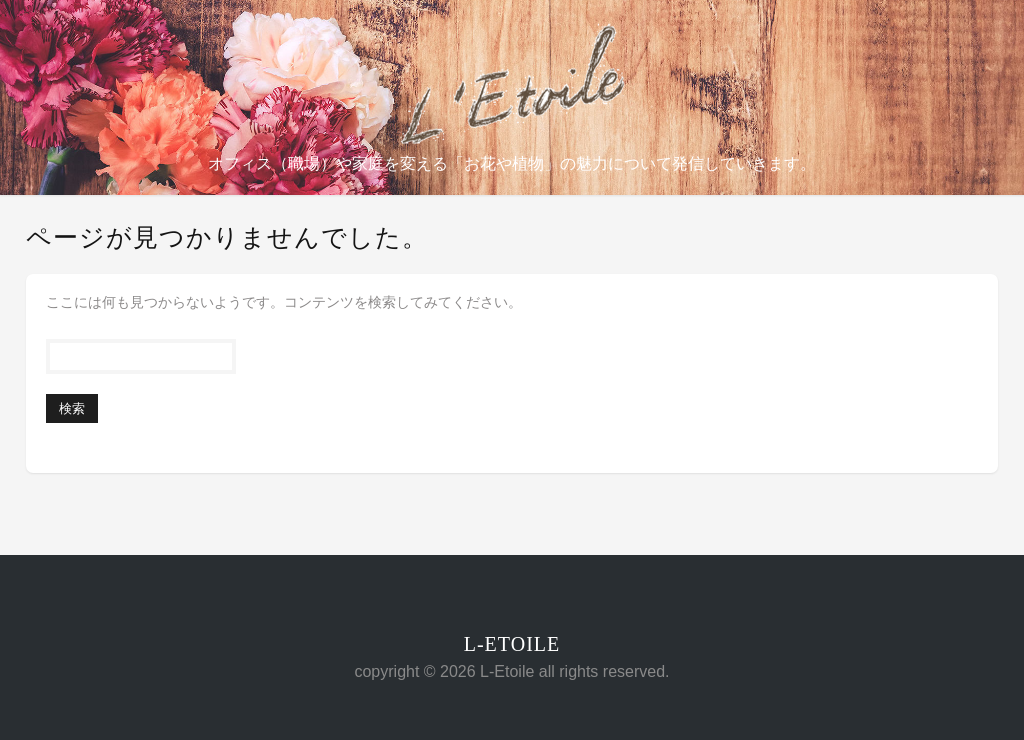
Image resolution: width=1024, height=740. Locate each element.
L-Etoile (512, 644)
